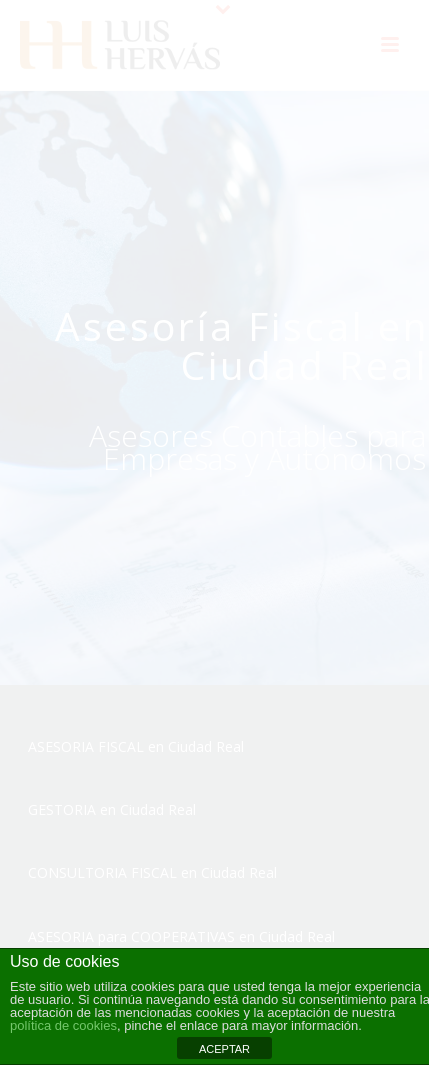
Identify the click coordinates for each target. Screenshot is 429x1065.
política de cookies (63, 1025)
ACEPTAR (224, 1049)
